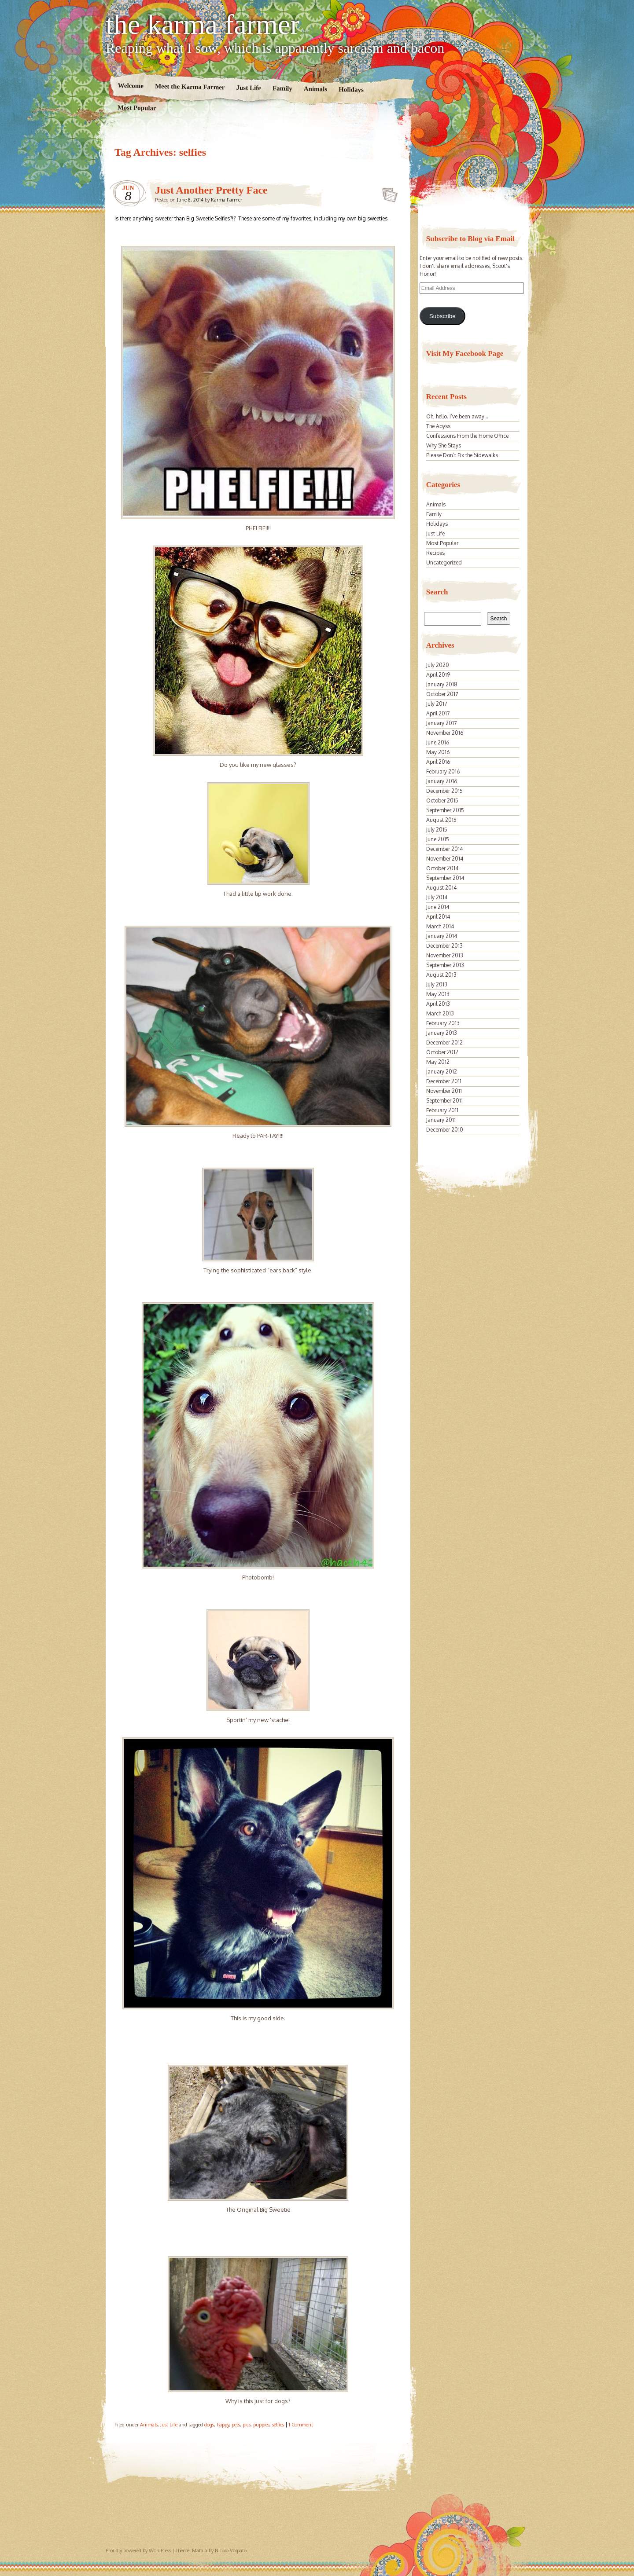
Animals (316, 89)
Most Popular (137, 108)
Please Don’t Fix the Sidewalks (462, 455)
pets (236, 2425)
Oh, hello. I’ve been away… (457, 416)
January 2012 (441, 1071)
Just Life (248, 88)
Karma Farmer (226, 200)
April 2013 (438, 1003)
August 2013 (441, 974)
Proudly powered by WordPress (138, 2550)
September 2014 (445, 878)
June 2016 (437, 742)
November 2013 (444, 955)
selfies (278, 2425)
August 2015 (441, 820)
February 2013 (443, 1023)
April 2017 (438, 713)
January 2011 (441, 1120)
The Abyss (438, 426)
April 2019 (438, 674)
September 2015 (445, 810)
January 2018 (441, 684)
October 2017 (442, 694)
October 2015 (442, 800)
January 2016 (441, 781)
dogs (209, 2425)
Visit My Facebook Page (464, 353)
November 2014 (444, 858)
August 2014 (441, 887)
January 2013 (441, 1033)
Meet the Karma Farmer (190, 87)
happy (223, 2425)
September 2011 (444, 1100)
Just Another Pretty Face (211, 190)
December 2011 (443, 1081)
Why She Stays (443, 445)
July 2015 (436, 829)
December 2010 (444, 1129)
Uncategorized (444, 562)
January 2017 (441, 723)
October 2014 (442, 868)
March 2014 (440, 926)
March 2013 (440, 1013)
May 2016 (438, 752)
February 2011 (442, 1110)
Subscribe (442, 316)
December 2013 (444, 945)
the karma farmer (203, 24)
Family (282, 88)
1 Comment (301, 2425)
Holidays (351, 89)
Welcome (131, 85)
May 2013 (438, 994)
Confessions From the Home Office (467, 435)
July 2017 (436, 703)
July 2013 (436, 984)
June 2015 (437, 839)
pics (247, 2425)
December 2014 (444, 849)
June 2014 (437, 907)
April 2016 (438, 762)
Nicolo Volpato (231, 2550)
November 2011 (444, 1091)
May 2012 (438, 1062)
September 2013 (445, 965)
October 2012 (442, 1052)
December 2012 (444, 1042)
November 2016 (444, 732)
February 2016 (443, 771)
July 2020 (437, 665)
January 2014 (441, 936)
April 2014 (438, 916)
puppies (261, 2425)
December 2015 (444, 791)
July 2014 (436, 897)
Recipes (435, 553)
